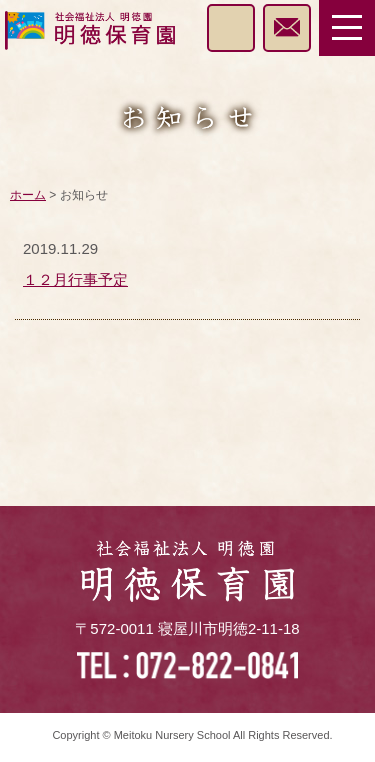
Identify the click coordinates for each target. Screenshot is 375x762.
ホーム (28, 195)
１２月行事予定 (75, 279)
